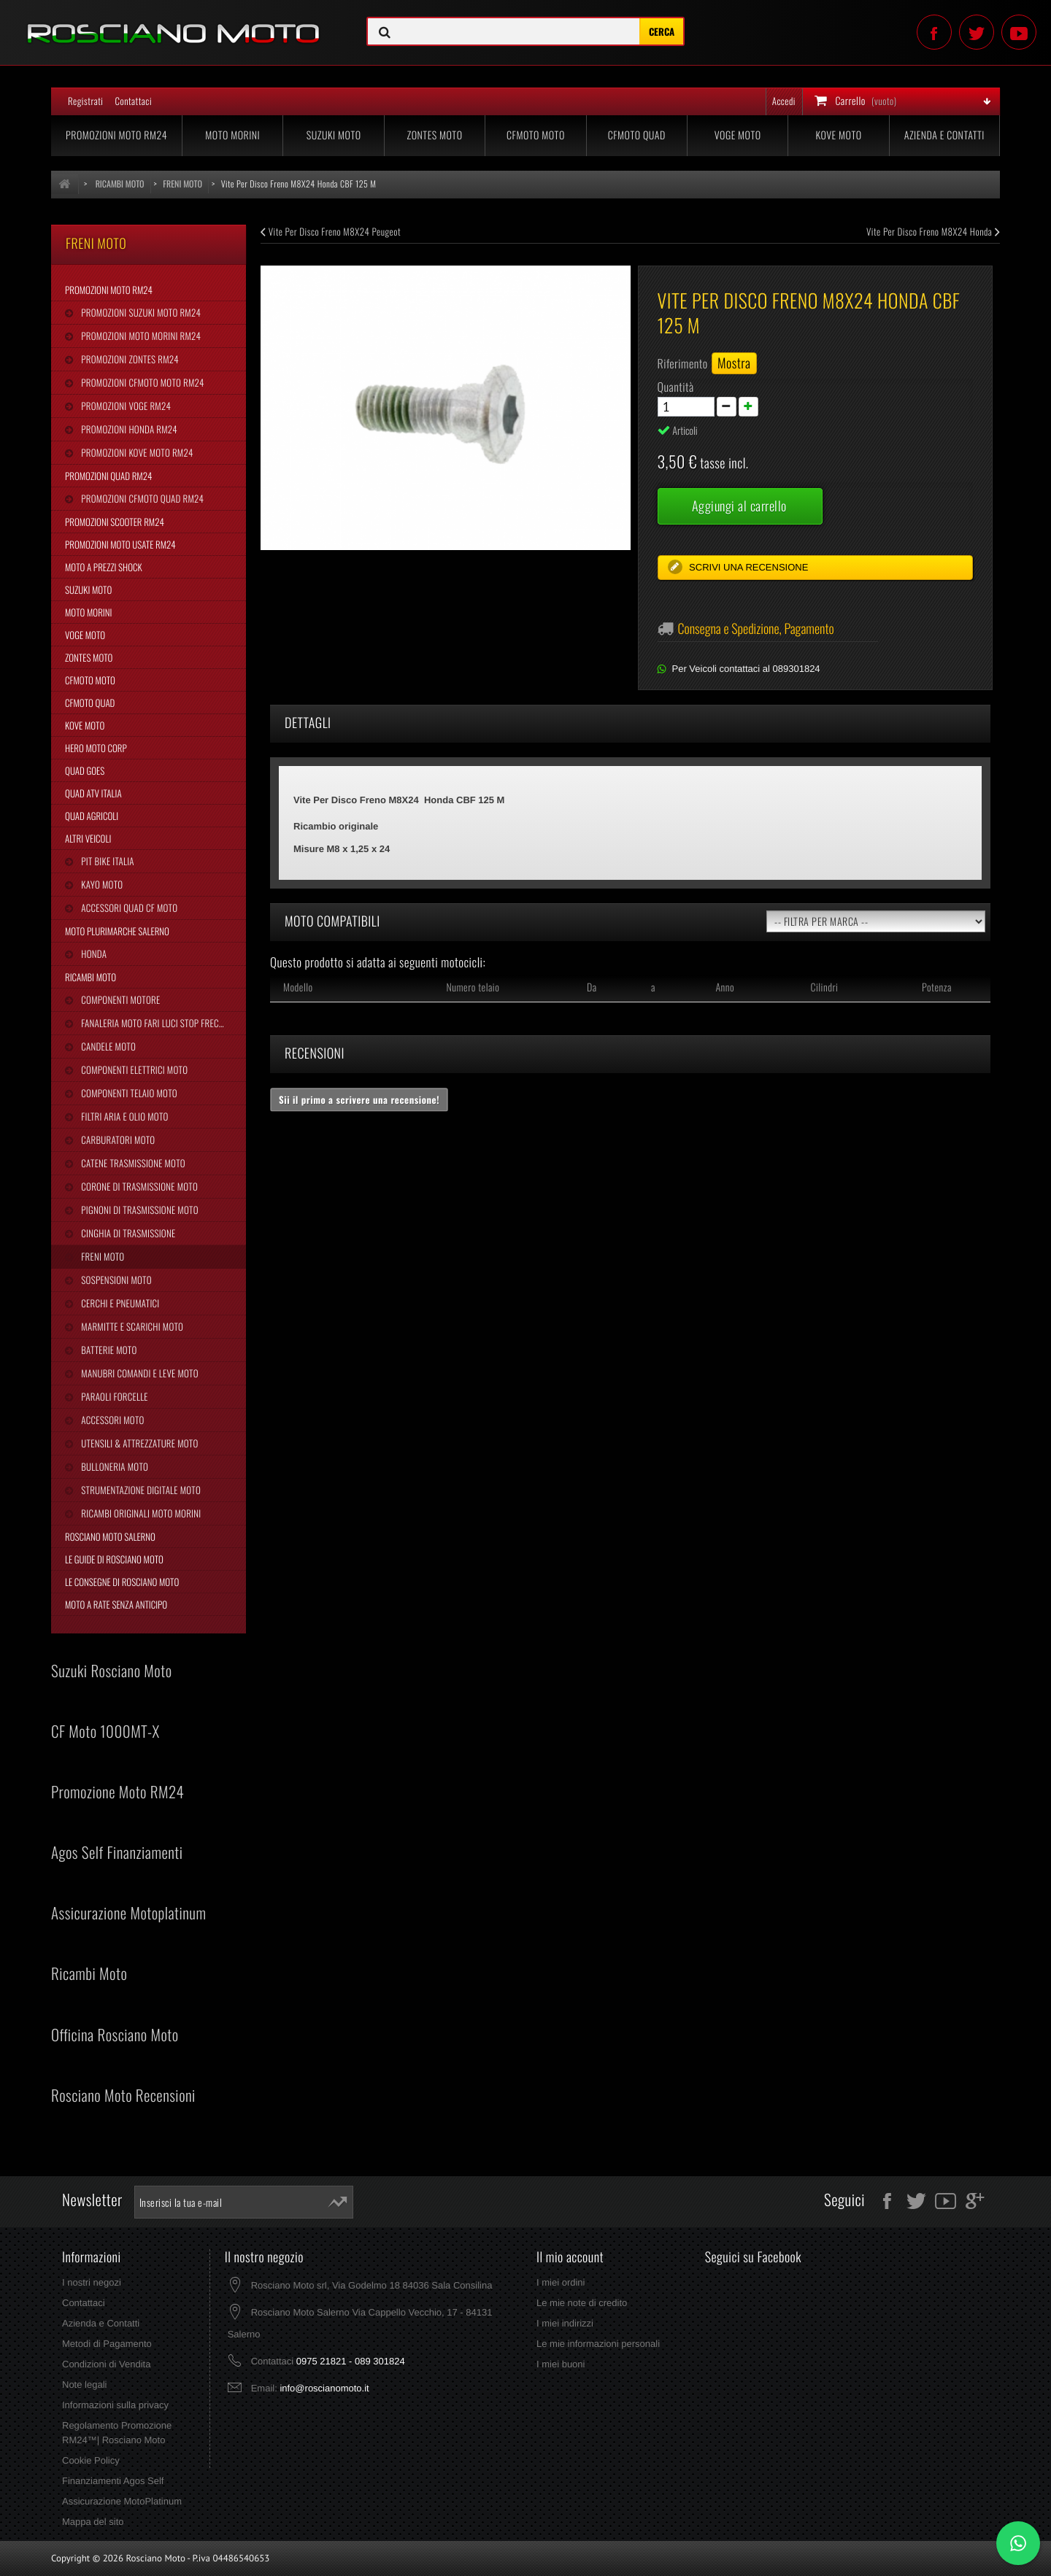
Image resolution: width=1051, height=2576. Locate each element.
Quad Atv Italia (93, 793)
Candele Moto (107, 1046)
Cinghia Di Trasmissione (127, 1233)
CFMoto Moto (536, 135)
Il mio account (570, 2257)
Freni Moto (101, 1256)
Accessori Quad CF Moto (128, 907)
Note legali (84, 2384)
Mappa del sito (93, 2521)
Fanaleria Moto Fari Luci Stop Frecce (153, 1023)
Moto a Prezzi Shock (103, 567)
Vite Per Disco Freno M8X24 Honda (933, 231)
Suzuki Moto (334, 135)
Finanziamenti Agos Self (112, 2480)
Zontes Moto (435, 135)
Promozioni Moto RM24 (116, 135)
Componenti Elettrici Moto (133, 1069)
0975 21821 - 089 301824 (350, 2361)
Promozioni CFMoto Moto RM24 (141, 382)
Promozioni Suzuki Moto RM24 (140, 312)
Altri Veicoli (88, 838)
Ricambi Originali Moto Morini (140, 1513)
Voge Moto (738, 135)
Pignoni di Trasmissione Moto (138, 1209)
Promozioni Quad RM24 (108, 475)
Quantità (676, 387)
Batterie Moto (107, 1349)
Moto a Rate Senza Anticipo (116, 1604)
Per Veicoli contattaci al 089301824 (746, 668)
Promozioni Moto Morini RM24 (140, 335)
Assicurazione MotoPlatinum (122, 2501)
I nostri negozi (91, 2282)
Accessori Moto (111, 1419)
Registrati (85, 100)
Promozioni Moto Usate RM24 (120, 544)
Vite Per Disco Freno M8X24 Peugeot (331, 231)
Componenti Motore (119, 999)
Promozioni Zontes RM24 (129, 359)
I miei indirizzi (564, 2323)
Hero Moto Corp (96, 747)
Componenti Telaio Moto (128, 1093)
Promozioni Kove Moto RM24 (136, 452)
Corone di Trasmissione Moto (138, 1186)
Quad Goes (84, 770)
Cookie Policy (91, 2460)
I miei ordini (560, 2282)
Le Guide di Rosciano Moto (114, 1559)
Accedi (784, 100)
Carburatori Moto (117, 1139)
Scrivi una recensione (748, 567)
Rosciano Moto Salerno (110, 1536)
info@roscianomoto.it (324, 2388)
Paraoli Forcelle (113, 1396)
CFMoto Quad (637, 135)
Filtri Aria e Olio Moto (123, 1116)
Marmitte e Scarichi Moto (131, 1326)
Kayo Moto (101, 884)
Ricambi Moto (90, 977)
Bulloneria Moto (113, 1466)
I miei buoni (560, 2364)
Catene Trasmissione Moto (132, 1163)
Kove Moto (839, 135)
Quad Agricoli (91, 815)
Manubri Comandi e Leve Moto (138, 1373)
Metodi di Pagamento (107, 2343)
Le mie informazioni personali (598, 2343)
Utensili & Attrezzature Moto (138, 1443)
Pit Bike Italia (106, 861)
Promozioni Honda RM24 (128, 429)
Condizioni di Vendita (106, 2364)
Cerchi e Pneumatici (119, 1303)
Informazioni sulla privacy (115, 2404)
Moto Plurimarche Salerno (117, 931)
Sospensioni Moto (115, 1279)
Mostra (734, 363)
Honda (93, 953)
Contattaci (133, 100)
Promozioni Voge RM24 (125, 405)
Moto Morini (232, 135)
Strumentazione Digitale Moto (140, 1489)
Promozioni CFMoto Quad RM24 (141, 498)
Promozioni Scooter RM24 (114, 521)
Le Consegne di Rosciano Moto (122, 1581)
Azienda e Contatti (944, 135)
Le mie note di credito (581, 2302)
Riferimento (683, 363)
